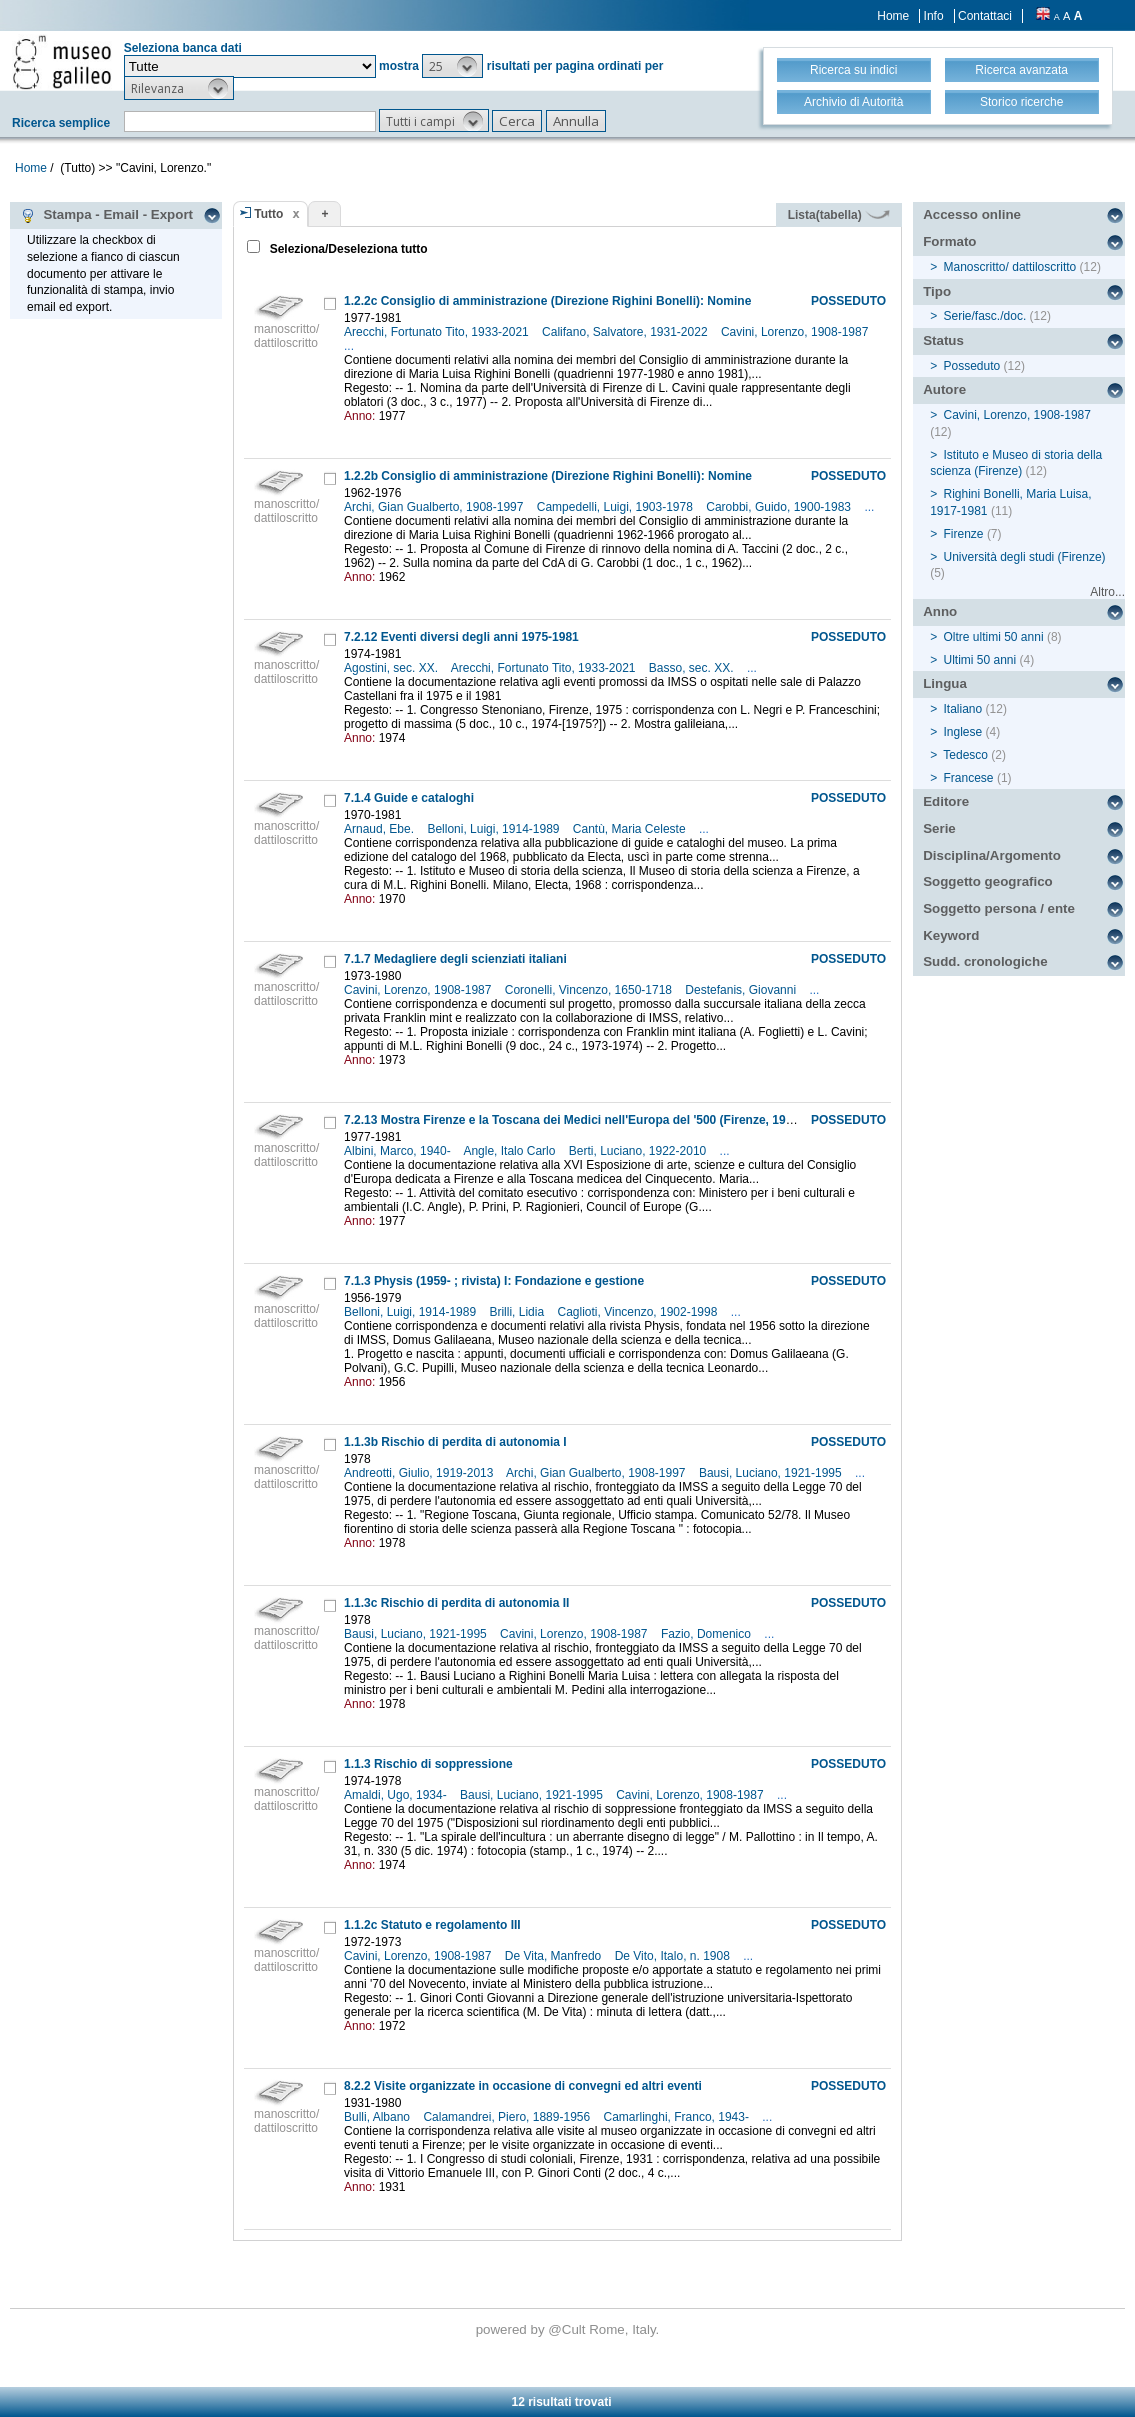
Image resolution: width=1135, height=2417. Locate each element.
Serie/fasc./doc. (985, 316)
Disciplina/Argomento (992, 855)
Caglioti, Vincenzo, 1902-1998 (638, 1312)
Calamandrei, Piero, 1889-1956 (508, 2117)
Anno (940, 611)
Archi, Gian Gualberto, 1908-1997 (435, 507)
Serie (939, 828)
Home (893, 16)
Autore (944, 389)
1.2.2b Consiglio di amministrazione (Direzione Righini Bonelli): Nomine (548, 476)
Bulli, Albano (378, 2117)
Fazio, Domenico (707, 1634)
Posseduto (972, 366)
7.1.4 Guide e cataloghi (409, 798)
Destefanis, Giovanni (742, 990)
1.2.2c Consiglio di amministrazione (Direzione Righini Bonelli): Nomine (547, 301)
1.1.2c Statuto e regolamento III (432, 1925)
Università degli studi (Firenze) (1025, 557)
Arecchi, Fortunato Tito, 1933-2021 (438, 332)
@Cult (568, 2329)
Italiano (963, 709)
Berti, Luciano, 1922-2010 (639, 1151)
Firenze (964, 534)
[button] (452, 66)
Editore (946, 801)
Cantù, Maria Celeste (631, 829)
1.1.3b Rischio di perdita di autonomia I (455, 1442)
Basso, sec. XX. (693, 668)
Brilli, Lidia (518, 1312)
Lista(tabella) (839, 215)
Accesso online (972, 214)
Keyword (951, 935)
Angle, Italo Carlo (510, 1151)
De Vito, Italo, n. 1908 (674, 1956)
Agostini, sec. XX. (392, 668)
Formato (949, 241)
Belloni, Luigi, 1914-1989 (494, 829)
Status (943, 340)
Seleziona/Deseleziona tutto (346, 249)
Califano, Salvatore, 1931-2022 (626, 332)
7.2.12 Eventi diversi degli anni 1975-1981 (461, 637)
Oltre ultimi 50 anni (994, 637)
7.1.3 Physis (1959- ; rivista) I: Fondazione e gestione (494, 1281)
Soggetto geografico (988, 881)
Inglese (963, 732)
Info (934, 16)
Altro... (1107, 592)
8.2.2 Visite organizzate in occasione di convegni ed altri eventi (523, 2086)
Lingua (945, 683)
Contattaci (985, 16)
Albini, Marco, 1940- (399, 1151)
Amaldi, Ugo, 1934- (397, 1795)
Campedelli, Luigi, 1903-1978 (616, 507)
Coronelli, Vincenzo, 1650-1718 (590, 990)
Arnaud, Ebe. (380, 829)
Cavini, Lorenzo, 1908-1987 (796, 332)
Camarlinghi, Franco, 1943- (678, 2117)
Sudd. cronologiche (985, 961)
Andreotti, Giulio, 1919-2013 (420, 1473)
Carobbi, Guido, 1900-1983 (780, 507)
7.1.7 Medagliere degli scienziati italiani (455, 959)
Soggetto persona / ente (999, 908)
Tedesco (965, 755)
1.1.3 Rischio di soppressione (428, 1764)
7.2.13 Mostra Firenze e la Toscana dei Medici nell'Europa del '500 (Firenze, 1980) (573, 1120)
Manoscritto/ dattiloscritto (1010, 267)
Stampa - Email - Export (106, 215)
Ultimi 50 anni (980, 660)
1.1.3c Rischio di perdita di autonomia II (456, 1603)
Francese (969, 778)
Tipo (937, 291)
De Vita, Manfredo (555, 1956)
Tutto (268, 214)
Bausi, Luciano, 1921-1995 (772, 1473)
